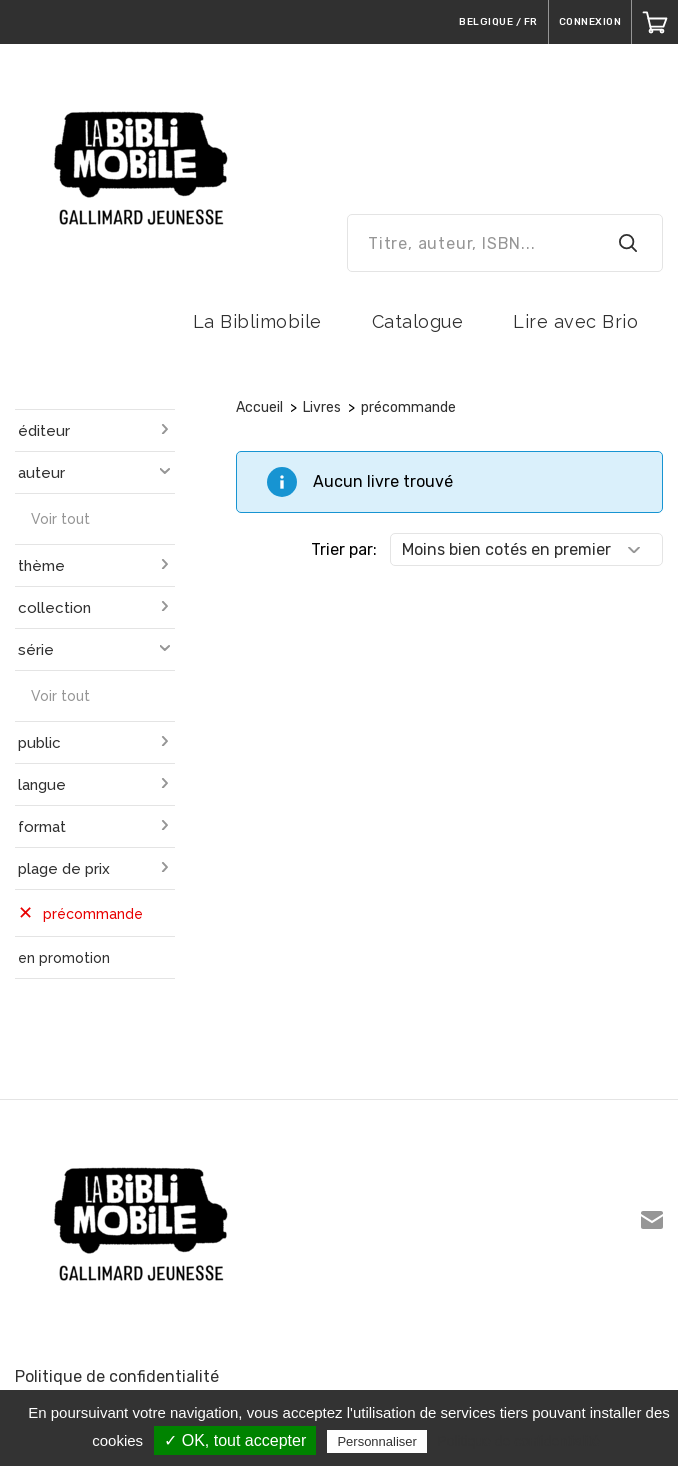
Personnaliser (377, 1441)
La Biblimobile (257, 321)
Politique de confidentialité (117, 1376)
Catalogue (418, 321)
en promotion (64, 958)
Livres (322, 407)
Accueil (259, 407)
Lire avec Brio (575, 321)
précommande (408, 407)
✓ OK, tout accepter (235, 1440)
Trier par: (344, 549)
